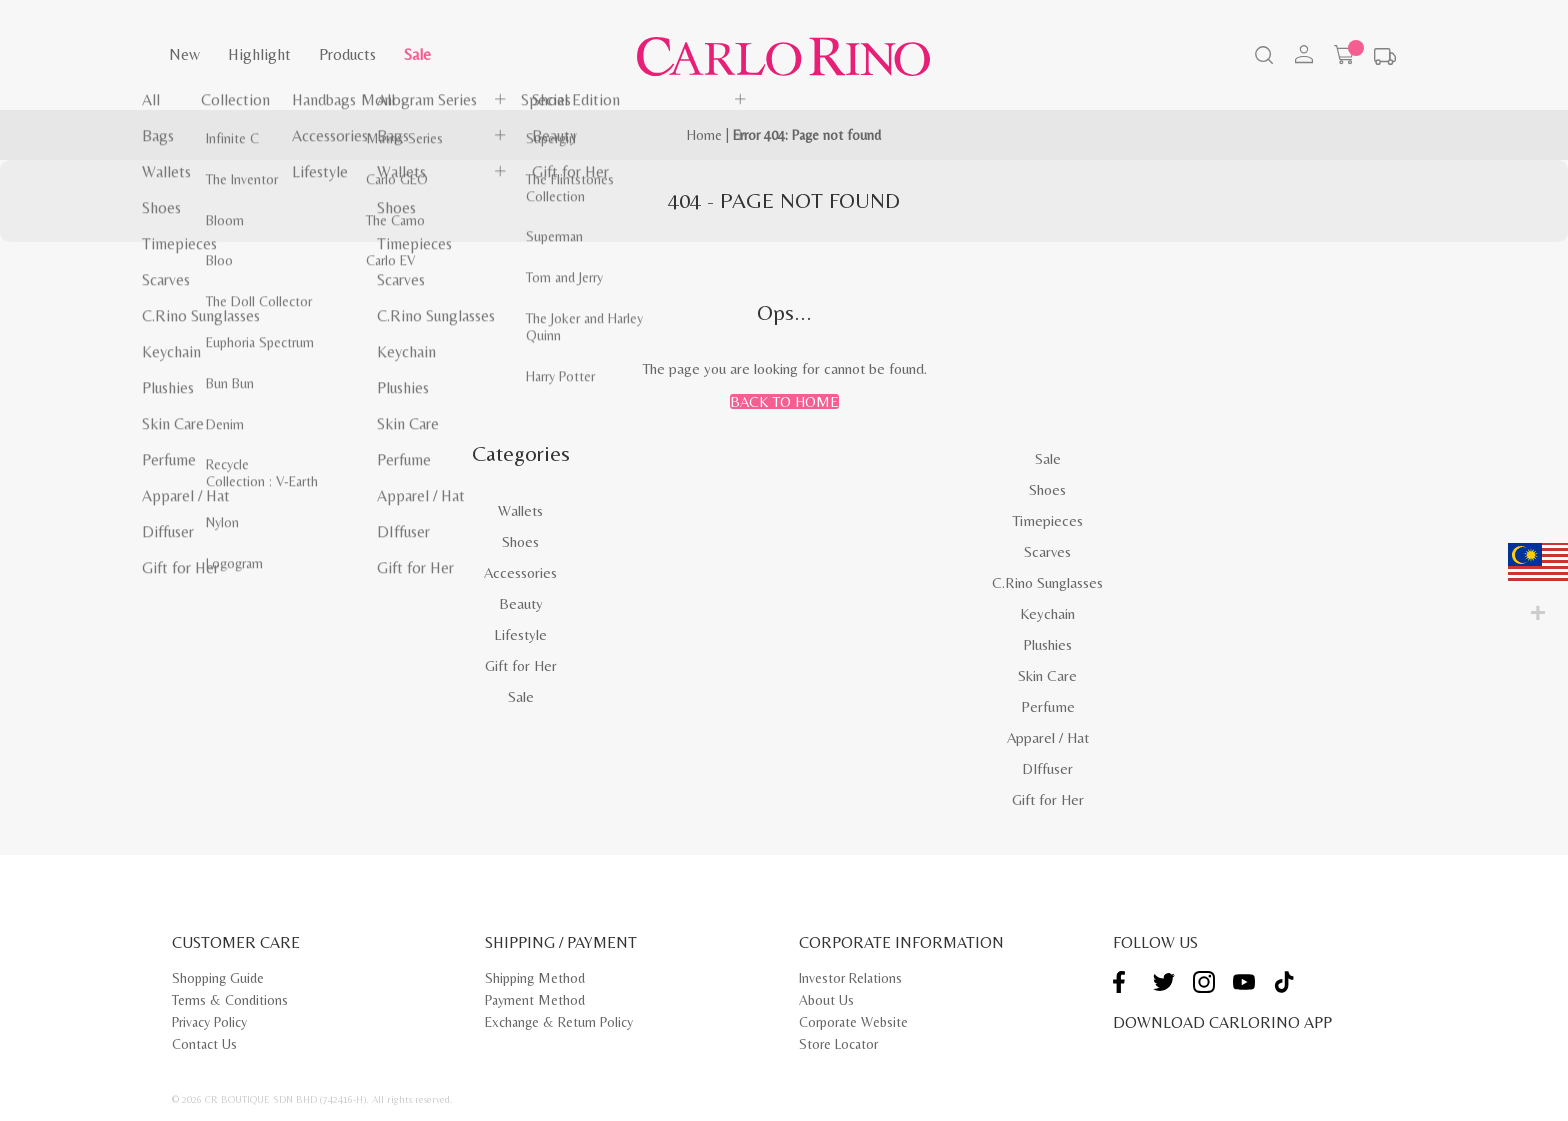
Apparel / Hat (1048, 737)
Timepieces (1047, 520)
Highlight (259, 54)
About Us (826, 1000)
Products (347, 54)
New (184, 54)
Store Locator (838, 1044)
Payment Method (535, 1000)
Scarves (1047, 551)
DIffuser (1047, 768)
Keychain (1047, 613)
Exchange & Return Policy (559, 1022)
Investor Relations (850, 978)
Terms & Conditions (230, 1000)
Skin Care (1047, 675)
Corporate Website (853, 1022)
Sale (417, 54)
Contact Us (204, 1044)
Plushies (1047, 644)
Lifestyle (520, 634)
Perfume (1048, 706)
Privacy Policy (209, 1022)
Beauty (521, 603)
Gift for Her (521, 665)
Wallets (520, 510)
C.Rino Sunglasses (1047, 582)
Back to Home (784, 401)
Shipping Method (535, 978)
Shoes (520, 541)
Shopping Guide (218, 978)
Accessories (520, 572)
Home (704, 135)
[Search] (1262, 57)
